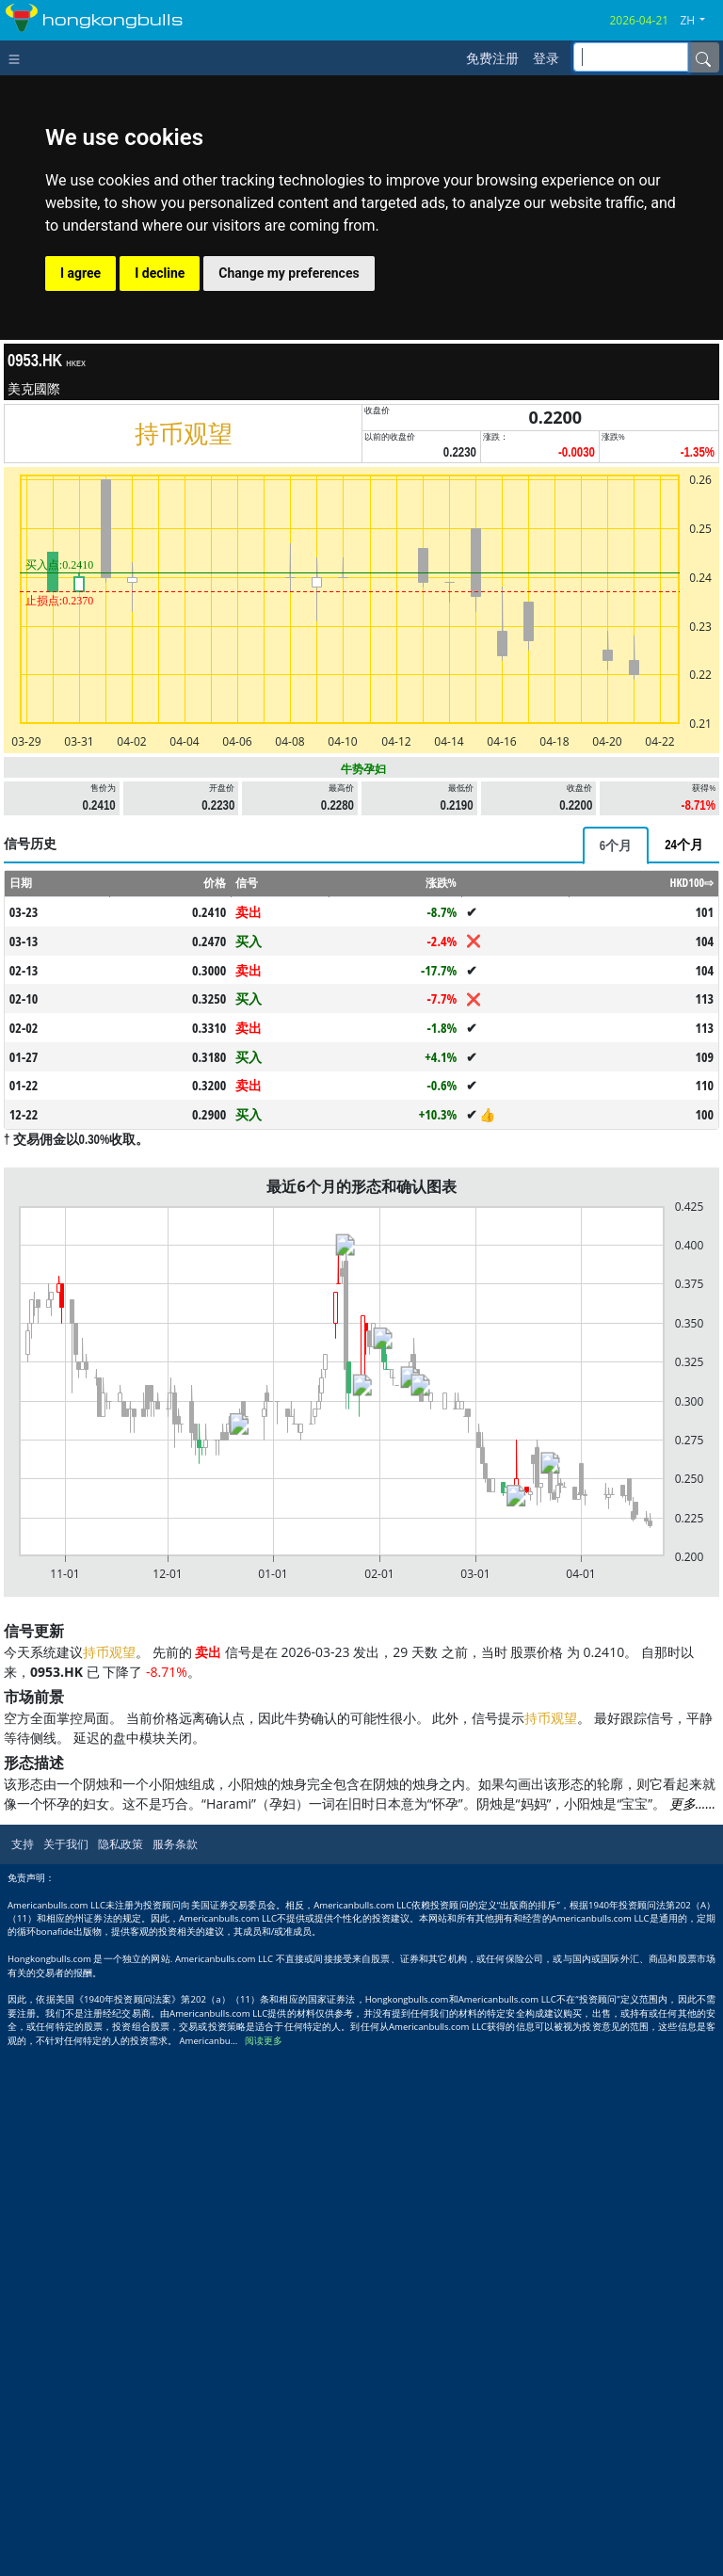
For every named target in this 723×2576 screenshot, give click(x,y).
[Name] (703, 57)
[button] (699, 21)
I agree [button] (80, 273)
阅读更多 (263, 2041)
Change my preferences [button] (288, 273)
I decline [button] (160, 273)
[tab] (616, 845)
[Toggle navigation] (18, 57)
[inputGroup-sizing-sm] (630, 57)
